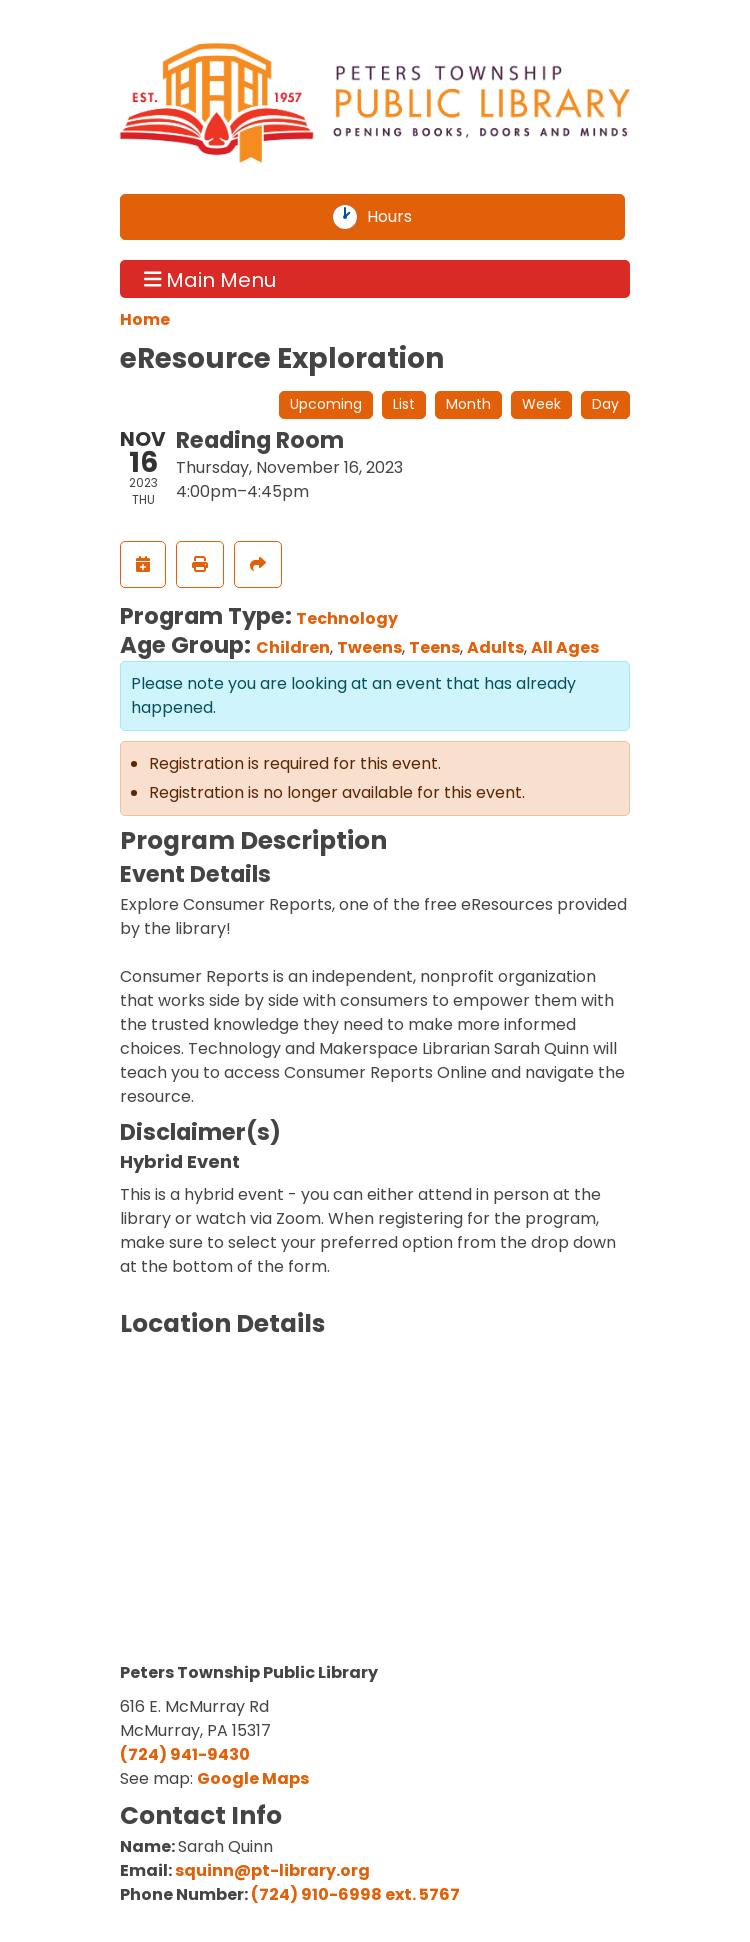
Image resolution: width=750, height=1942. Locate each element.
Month (468, 404)
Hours (401, 217)
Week (541, 404)
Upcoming (326, 404)
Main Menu (210, 279)
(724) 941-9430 (185, 1754)
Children (293, 647)
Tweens (369, 647)
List (404, 404)
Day (605, 404)
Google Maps (253, 1778)
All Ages (565, 647)
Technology (347, 618)
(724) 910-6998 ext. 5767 (355, 1894)
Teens (434, 647)
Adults (495, 647)
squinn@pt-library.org (272, 1870)
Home (145, 319)
